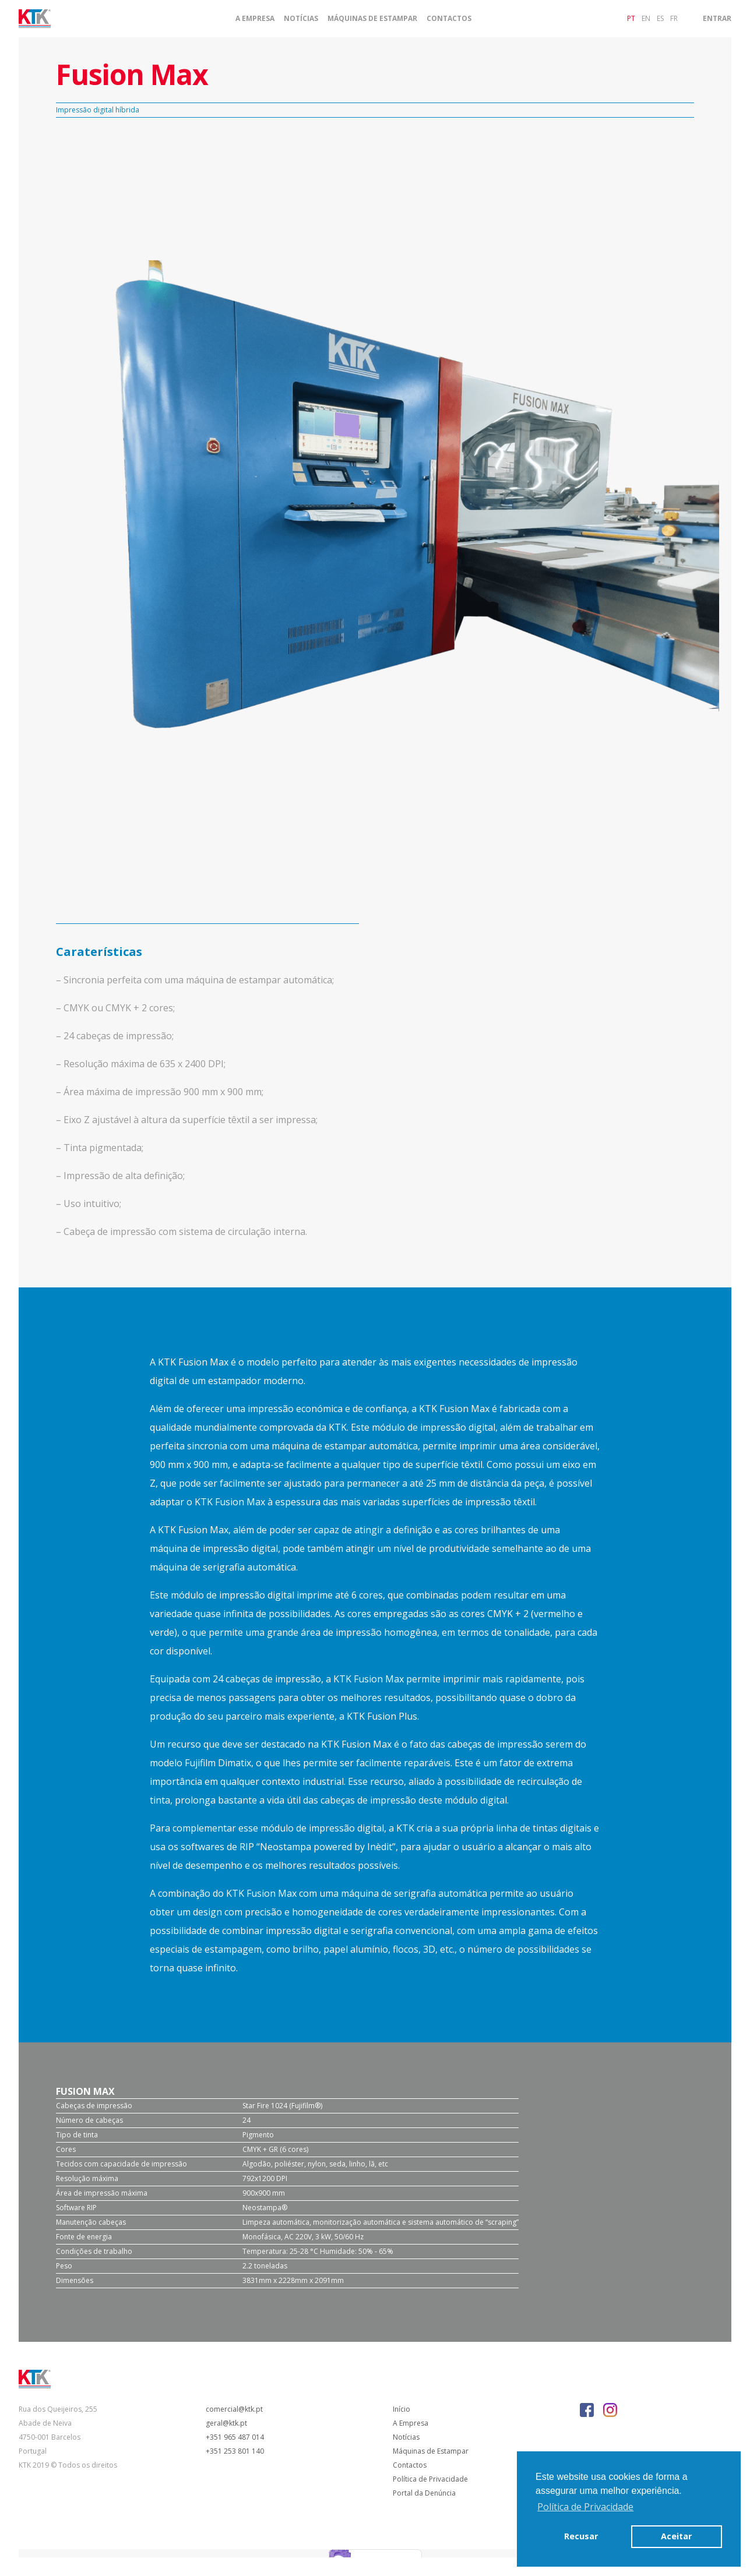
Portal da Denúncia (424, 2493)
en (646, 18)
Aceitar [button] (676, 2536)
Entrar (717, 18)
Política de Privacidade (430, 2479)
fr (674, 18)
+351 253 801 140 (235, 2451)
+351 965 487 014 (235, 2437)
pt (631, 18)
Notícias (301, 18)
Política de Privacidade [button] (585, 2506)
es (660, 18)
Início (401, 2409)
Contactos (449, 18)
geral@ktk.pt (226, 2423)
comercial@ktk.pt (234, 2409)
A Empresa (254, 18)
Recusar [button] (581, 2536)
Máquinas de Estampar (372, 18)
